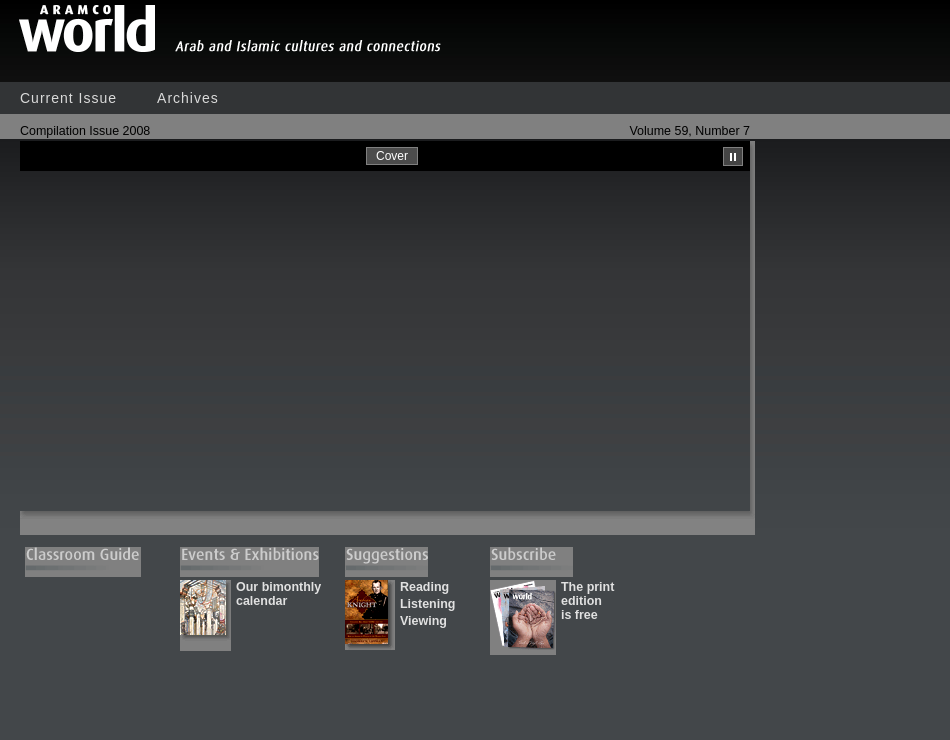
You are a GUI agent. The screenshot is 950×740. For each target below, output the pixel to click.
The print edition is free (587, 601)
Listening (427, 604)
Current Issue (68, 98)
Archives (188, 98)
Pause (733, 156)
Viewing (423, 621)
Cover (392, 156)
